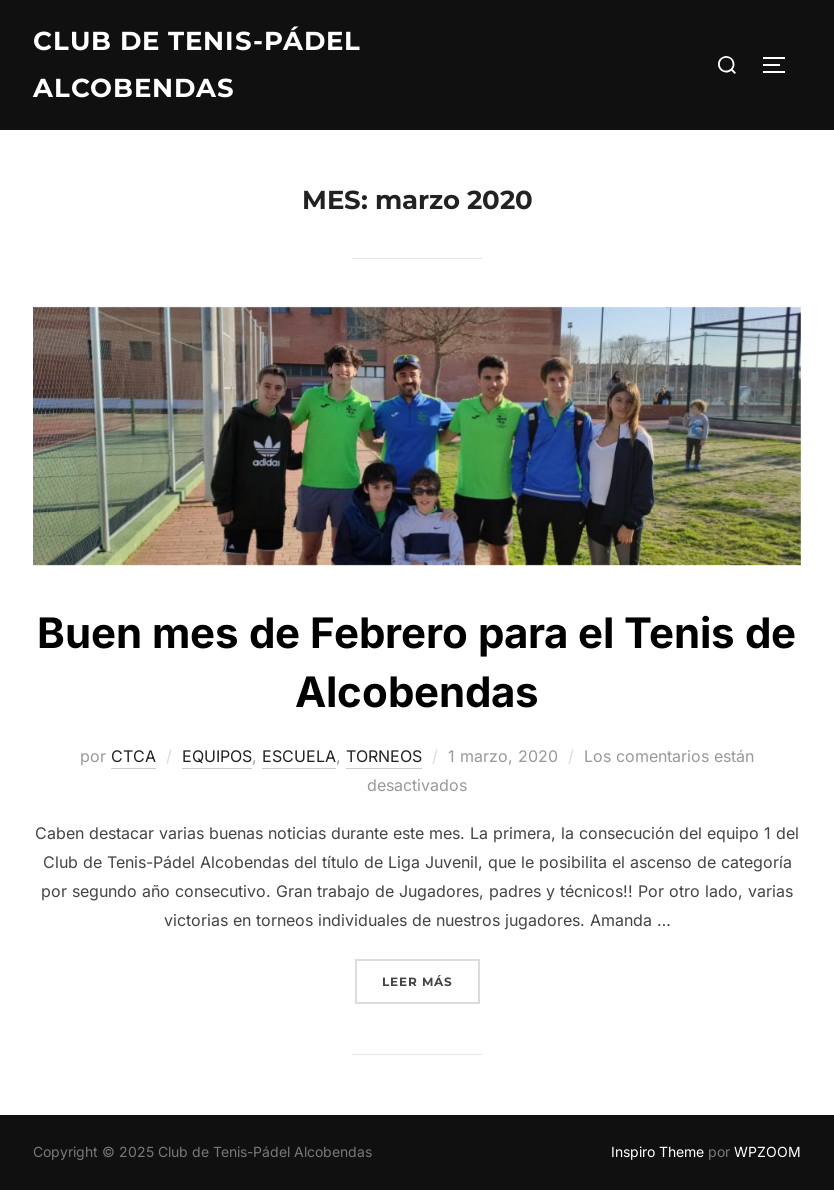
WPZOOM (767, 1151)
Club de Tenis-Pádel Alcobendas (197, 64)
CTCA (133, 756)
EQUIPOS (217, 756)
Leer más (431, 979)
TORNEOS (384, 756)
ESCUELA (299, 756)
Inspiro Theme (657, 1151)
